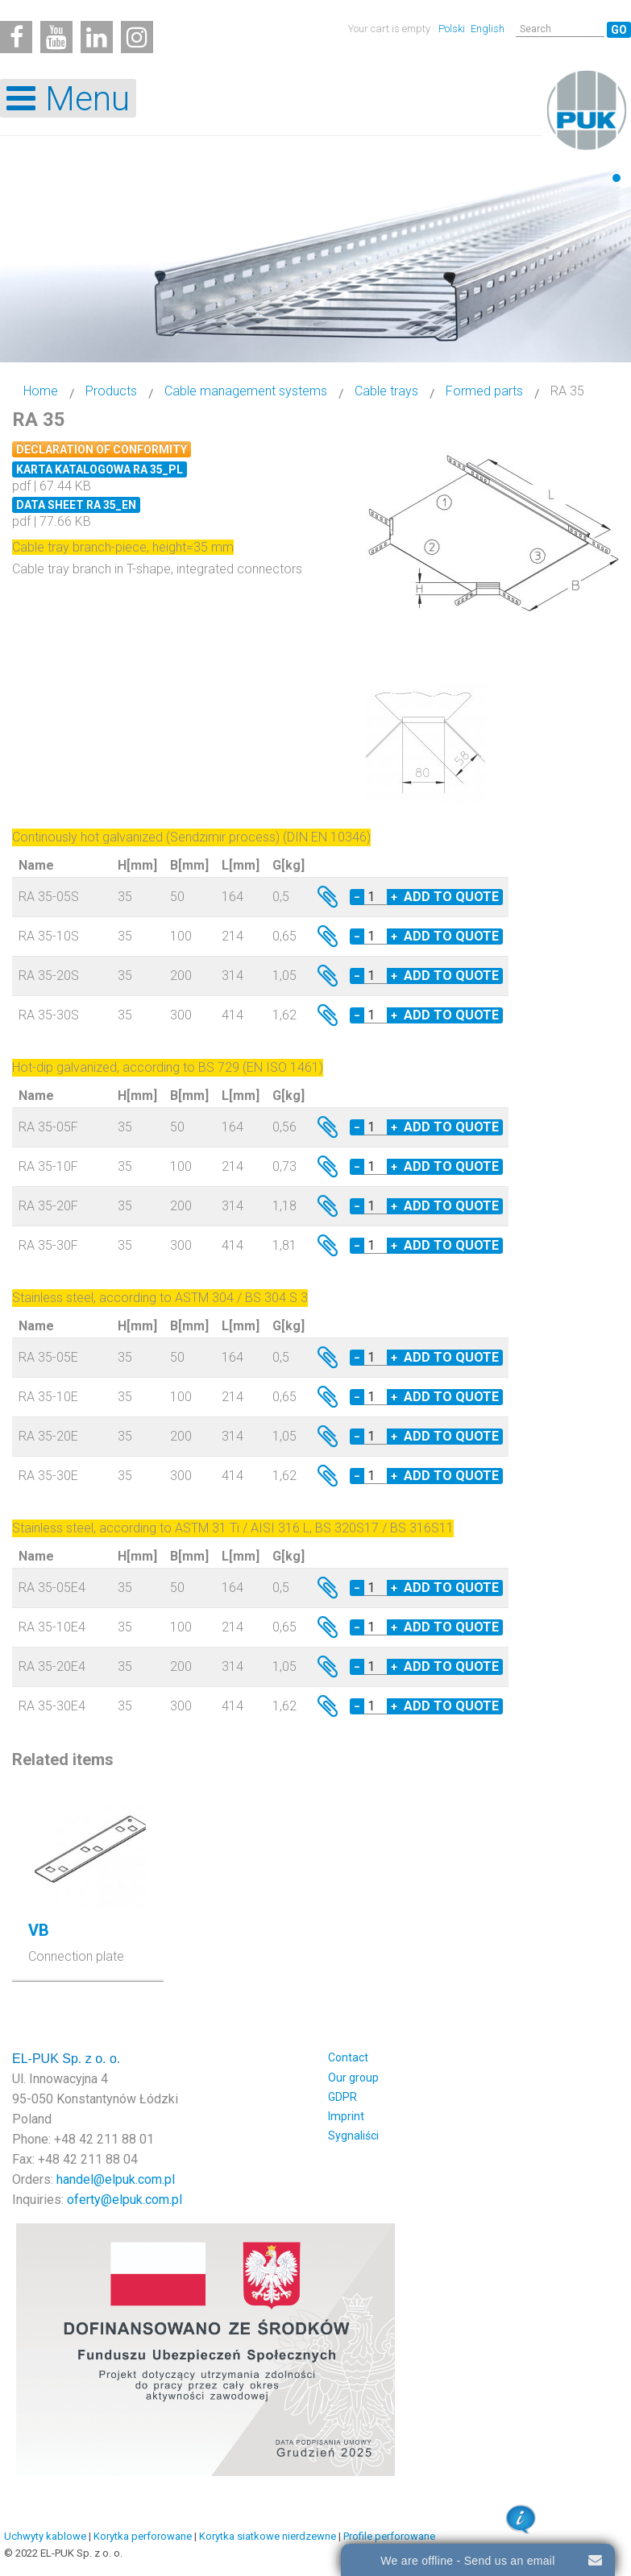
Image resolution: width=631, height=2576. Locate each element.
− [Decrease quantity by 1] (357, 897)
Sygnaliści (353, 2135)
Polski (452, 29)
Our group (353, 2077)
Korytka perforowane (142, 2536)
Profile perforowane (389, 2536)
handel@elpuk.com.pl (115, 2179)
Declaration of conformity (101, 449)
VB (38, 1930)
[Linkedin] (97, 37)
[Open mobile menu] (68, 98)
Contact (348, 2057)
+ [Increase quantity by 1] (394, 897)
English (487, 29)
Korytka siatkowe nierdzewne (267, 2536)
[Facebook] (16, 37)
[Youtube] (56, 37)
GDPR (342, 2096)
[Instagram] (137, 37)
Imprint (346, 2116)
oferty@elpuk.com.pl (124, 2199)
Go (619, 29)
